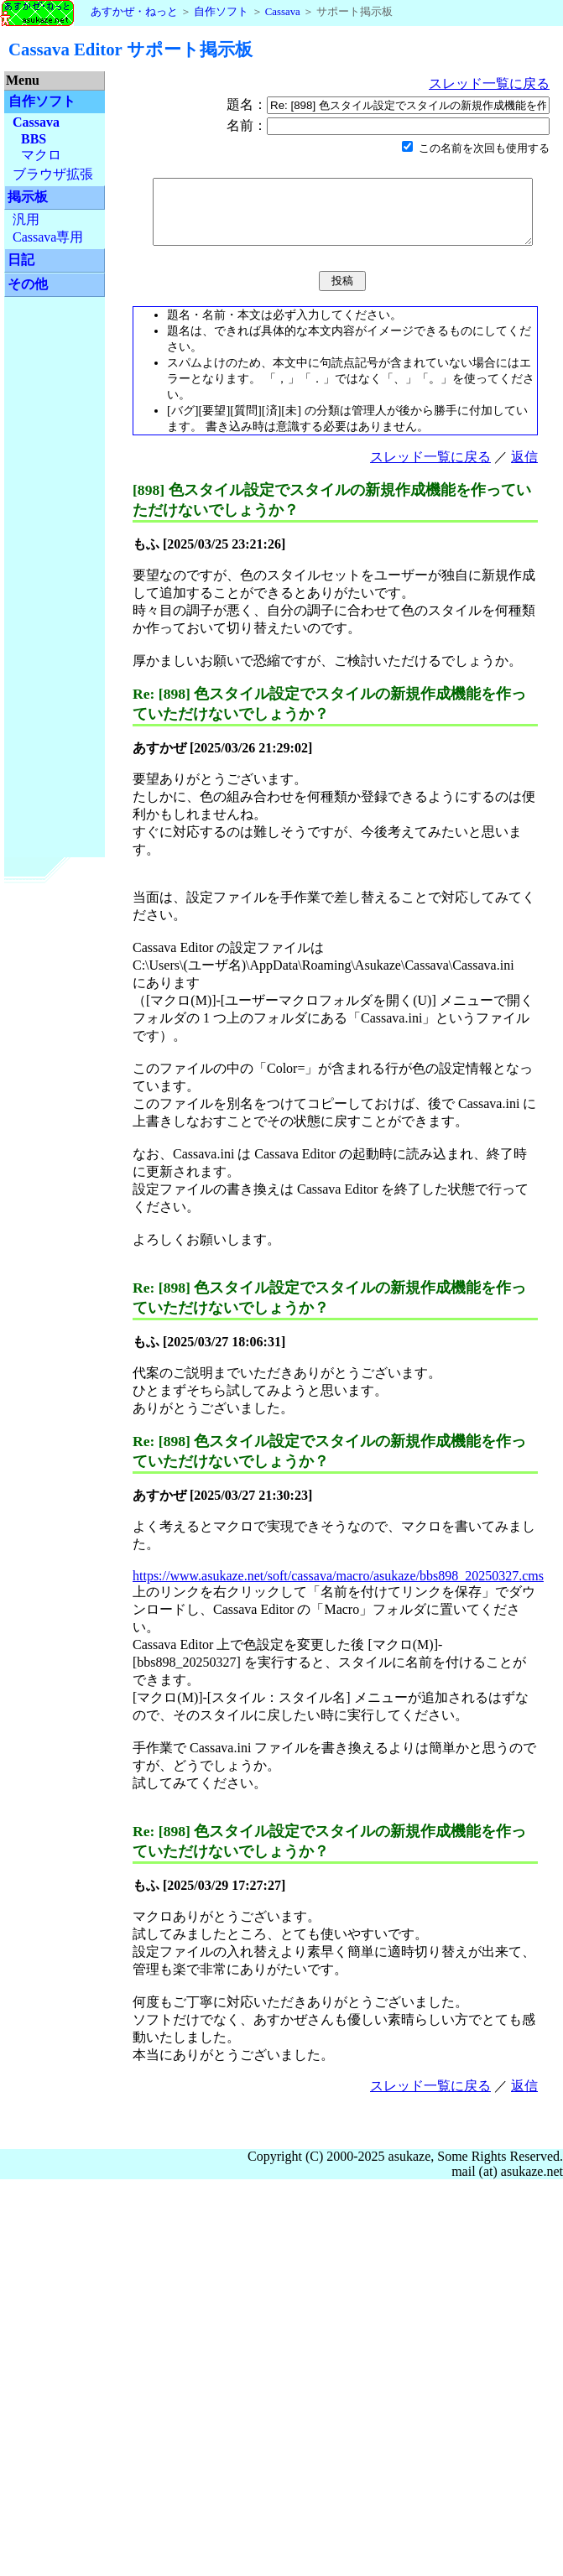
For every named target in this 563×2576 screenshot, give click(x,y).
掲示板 (28, 197)
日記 (21, 259)
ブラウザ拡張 (53, 174)
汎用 (26, 219)
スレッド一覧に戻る (500, 83)
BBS (33, 139)
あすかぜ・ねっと (89, 12)
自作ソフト (221, 12)
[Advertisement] (54, 562)
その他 (28, 284)
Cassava (282, 12)
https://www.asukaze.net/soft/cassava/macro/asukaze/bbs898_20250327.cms (338, 1588)
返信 (524, 469)
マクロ (41, 155)
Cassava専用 (48, 237)
